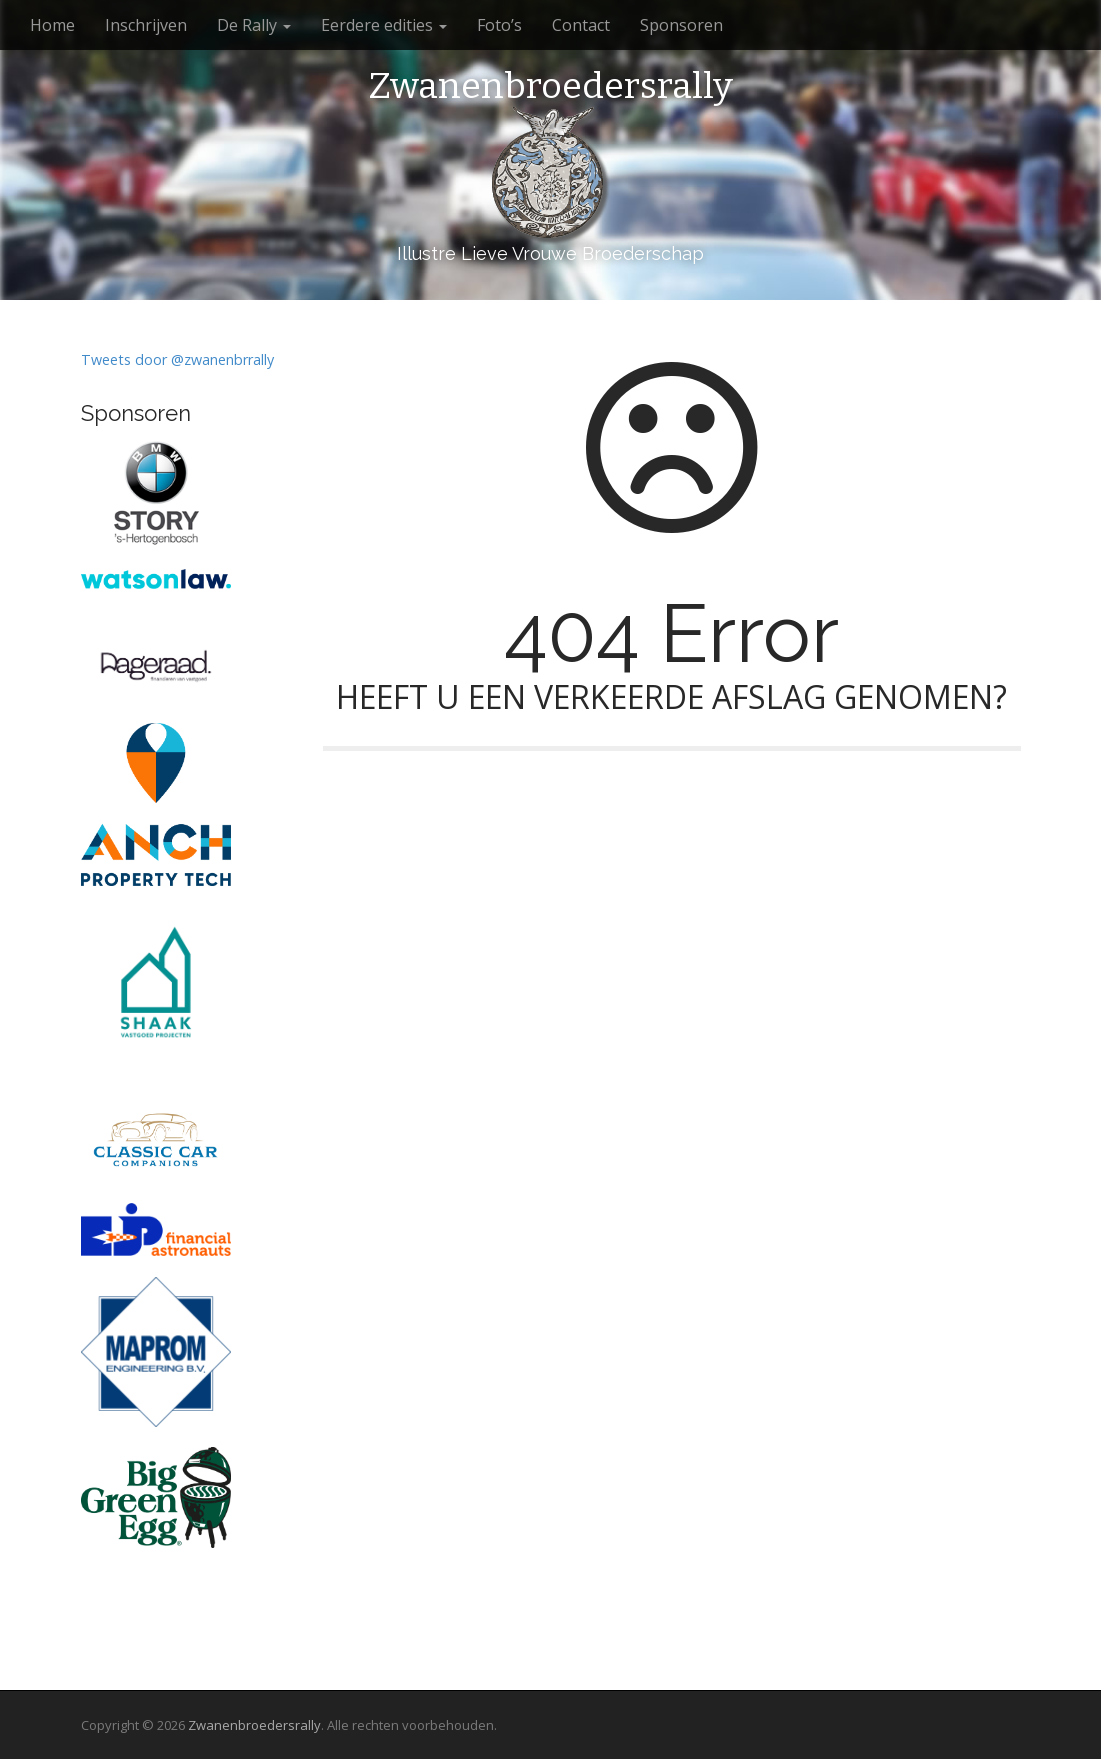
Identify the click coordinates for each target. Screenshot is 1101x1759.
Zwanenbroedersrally (550, 87)
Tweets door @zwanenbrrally (177, 359)
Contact (581, 25)
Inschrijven (146, 25)
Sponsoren (681, 25)
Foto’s (499, 25)
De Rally (254, 25)
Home (52, 25)
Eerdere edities (384, 25)
